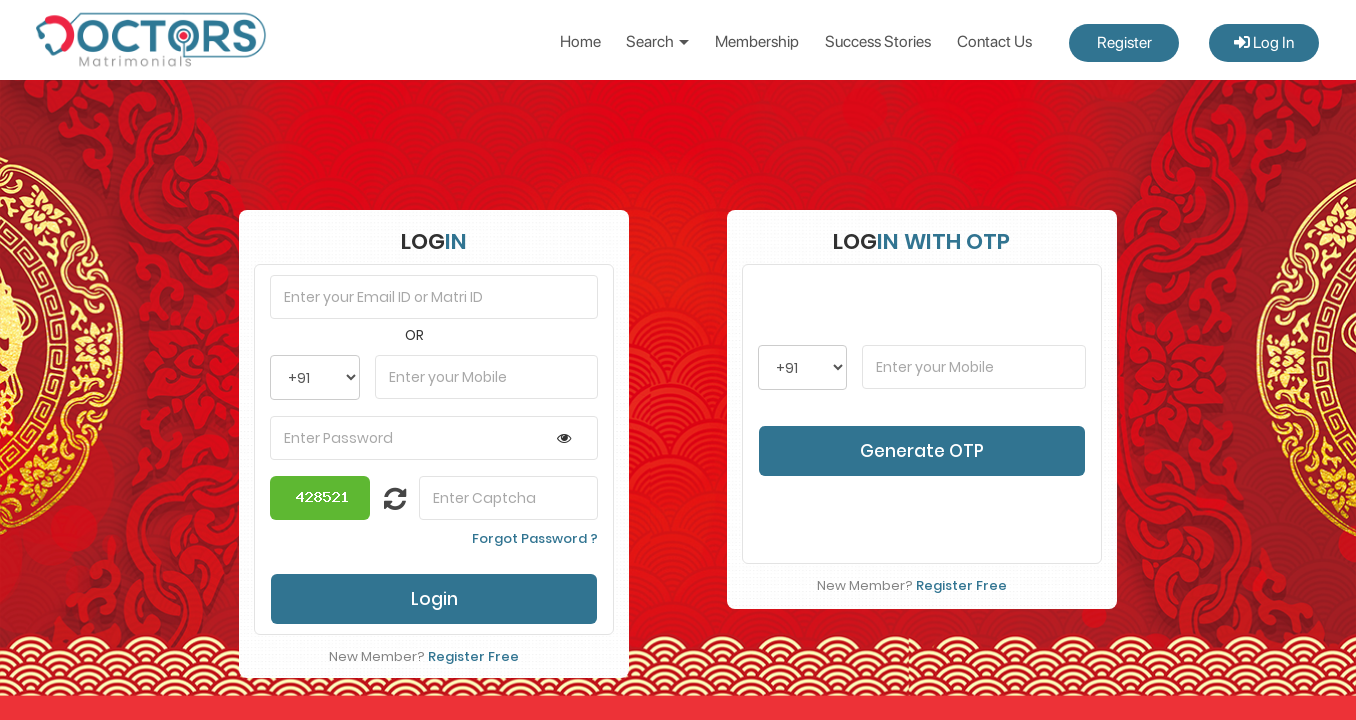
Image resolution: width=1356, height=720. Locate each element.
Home (580, 41)
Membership (757, 41)
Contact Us (994, 41)
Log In (1264, 42)
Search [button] (657, 41)
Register (1124, 42)
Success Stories (878, 41)
